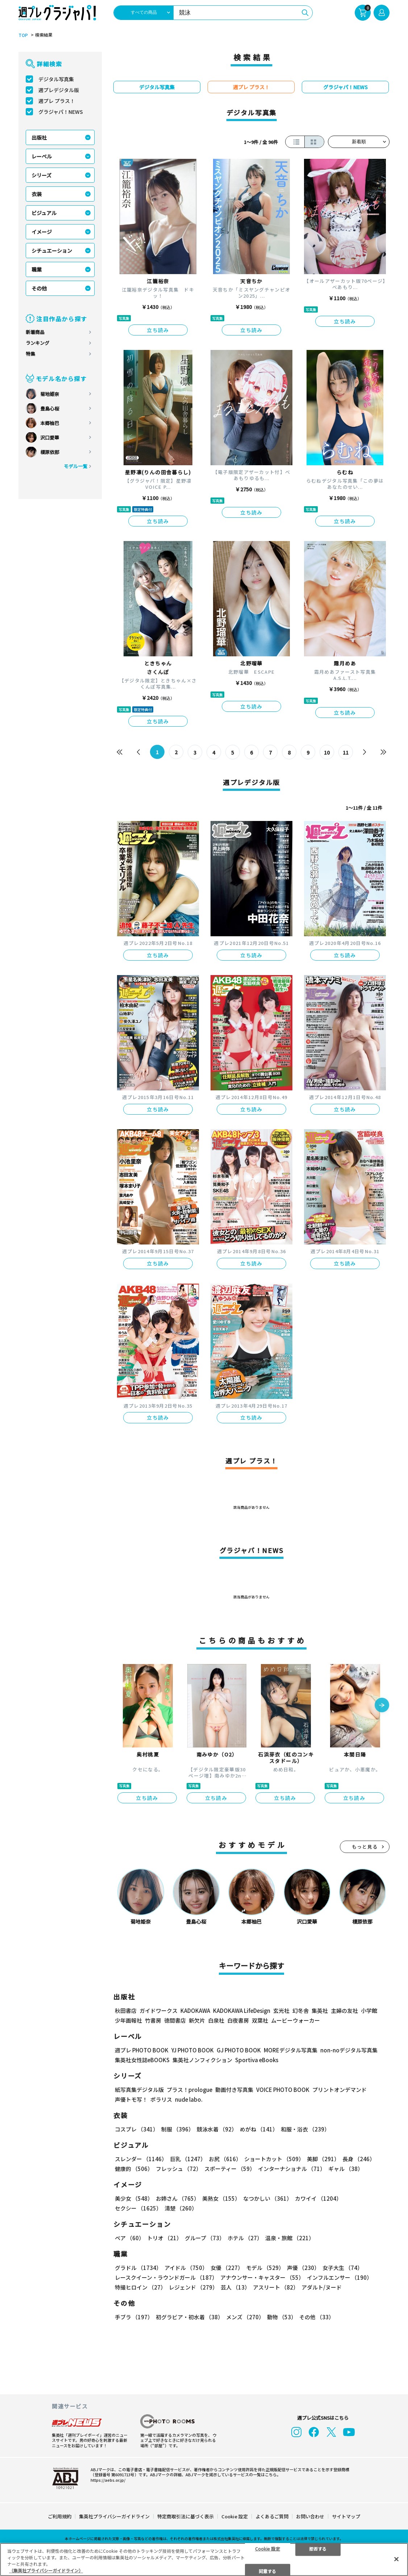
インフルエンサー (339, 2277)
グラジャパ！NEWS (60, 111)
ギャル (345, 2168)
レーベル (42, 156)
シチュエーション (52, 250)
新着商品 (35, 332)
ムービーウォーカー (295, 2020)
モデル (265, 2267)
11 (346, 752)
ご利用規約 (59, 2516)
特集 (30, 353)
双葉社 (260, 2020)
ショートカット (274, 2159)
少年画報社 (128, 2020)
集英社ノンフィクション (202, 2060)
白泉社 (216, 2020)
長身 (358, 2159)
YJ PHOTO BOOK (192, 2050)
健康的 (134, 2168)
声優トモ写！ (131, 2099)
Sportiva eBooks (256, 2060)
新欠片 (197, 2020)
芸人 (235, 2287)
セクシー (138, 2208)
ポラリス (161, 2099)
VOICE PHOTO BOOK (282, 2089)
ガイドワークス (159, 2010)
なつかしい (267, 2198)
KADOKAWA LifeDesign (241, 2010)
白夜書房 (238, 2020)
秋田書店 (126, 2010)
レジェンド (193, 2287)
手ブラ (134, 2317)
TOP (23, 35)
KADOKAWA (195, 2010)
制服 (177, 2129)
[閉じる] (396, 2559)
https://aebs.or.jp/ (108, 2479)
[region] (204, 2559)
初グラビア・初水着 (189, 2317)
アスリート (276, 2287)
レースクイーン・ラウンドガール (166, 2277)
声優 (303, 2267)
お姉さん (177, 2198)
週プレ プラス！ (56, 100)
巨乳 (188, 2159)
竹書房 (153, 2020)
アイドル (186, 2267)
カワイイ (318, 2198)
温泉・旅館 (289, 2238)
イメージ (42, 231)
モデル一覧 (75, 466)
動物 (281, 2317)
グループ (205, 2238)
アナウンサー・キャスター (262, 2277)
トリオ (164, 2238)
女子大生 (342, 2267)
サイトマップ (346, 2516)
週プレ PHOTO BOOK (141, 2050)
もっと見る (365, 1846)
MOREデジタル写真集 (290, 2050)
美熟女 (221, 2198)
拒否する (317, 2548)
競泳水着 (217, 2129)
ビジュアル (44, 212)
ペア (129, 2238)
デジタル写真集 (56, 79)
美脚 (323, 2159)
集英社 (320, 2010)
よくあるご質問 (271, 2516)
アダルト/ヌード (321, 2287)
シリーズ (41, 175)
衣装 (37, 194)
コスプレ (136, 2129)
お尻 (225, 2159)
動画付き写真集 (234, 2089)
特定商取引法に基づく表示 (185, 2516)
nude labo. (189, 2099)
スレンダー (141, 2159)
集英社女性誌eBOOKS (142, 2060)
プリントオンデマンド (339, 2089)
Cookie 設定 (234, 2516)
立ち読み (158, 330)
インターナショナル (291, 2168)
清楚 (181, 2208)
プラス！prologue (189, 2089)
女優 (227, 2267)
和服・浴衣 (305, 2129)
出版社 (39, 137)
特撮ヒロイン (140, 2287)
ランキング (37, 342)
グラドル (138, 2267)
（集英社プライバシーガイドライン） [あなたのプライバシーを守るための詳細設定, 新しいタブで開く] (46, 2570)
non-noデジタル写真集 (349, 2050)
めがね (259, 2129)
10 (327, 752)
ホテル (245, 2238)
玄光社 (281, 2010)
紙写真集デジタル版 (139, 2089)
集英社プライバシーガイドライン (114, 2516)
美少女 (134, 2198)
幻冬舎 (300, 2010)
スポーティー (229, 2168)
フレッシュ (178, 2168)
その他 (39, 288)
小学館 (369, 2010)
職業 (37, 269)
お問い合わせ (310, 2516)
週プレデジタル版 (58, 90)
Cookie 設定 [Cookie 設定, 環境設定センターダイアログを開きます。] (267, 2548)
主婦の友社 (344, 2010)
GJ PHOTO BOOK (239, 2050)
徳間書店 (175, 2020)
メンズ (245, 2317)
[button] (382, 1706)
